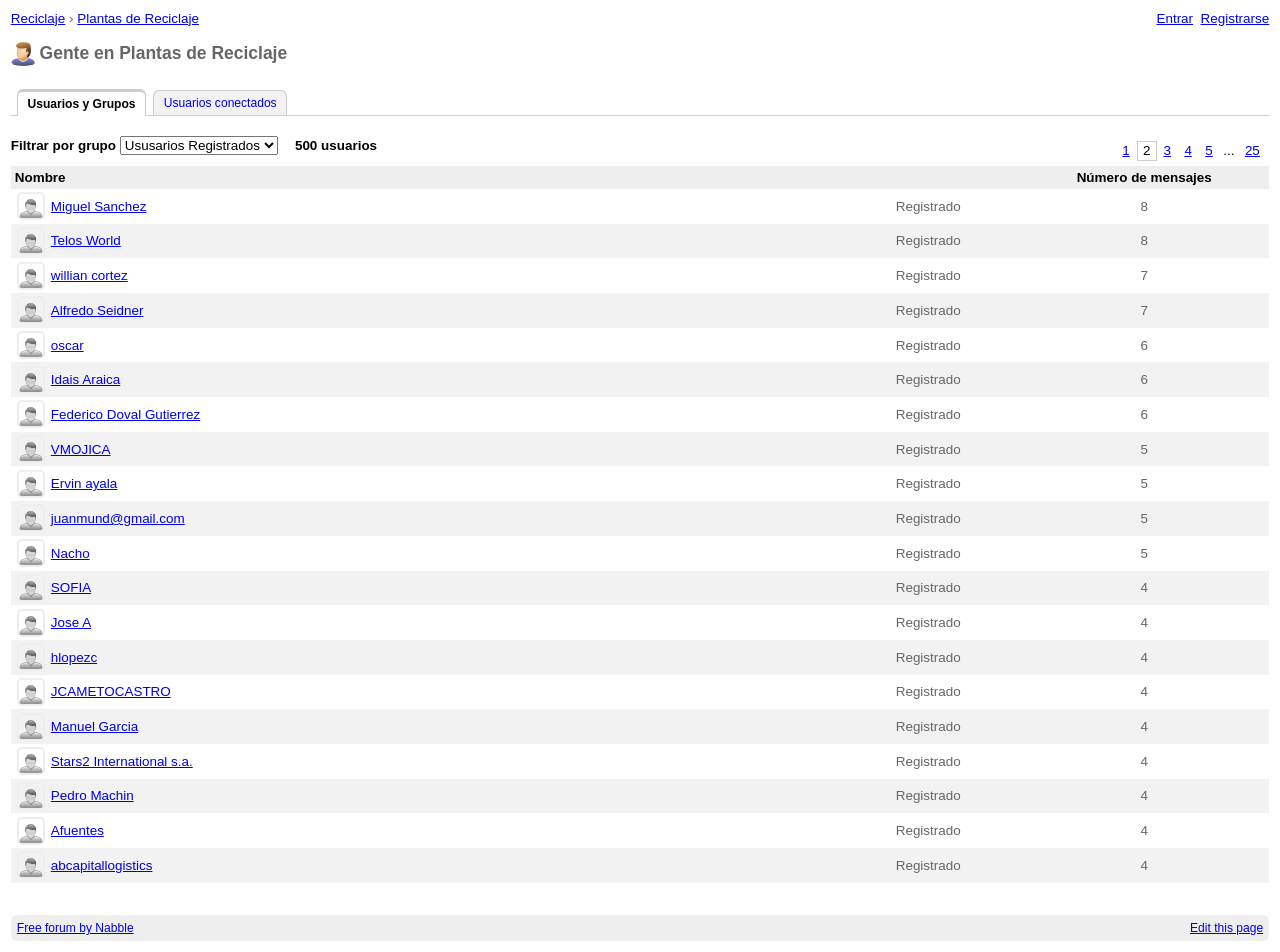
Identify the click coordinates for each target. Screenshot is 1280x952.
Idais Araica (85, 379)
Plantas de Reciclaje (138, 18)
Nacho (70, 553)
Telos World (86, 240)
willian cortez (89, 275)
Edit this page (1226, 928)
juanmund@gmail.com (118, 518)
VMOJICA (81, 449)
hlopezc (74, 657)
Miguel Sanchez (99, 206)
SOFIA (71, 587)
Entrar (1174, 18)
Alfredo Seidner (97, 310)
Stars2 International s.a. (122, 761)
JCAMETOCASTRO (111, 691)
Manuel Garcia (94, 726)
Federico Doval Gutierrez (125, 414)
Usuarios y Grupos (81, 104)
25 (1252, 150)
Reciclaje (38, 18)
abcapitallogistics (102, 865)
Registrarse (1235, 18)
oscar (67, 345)
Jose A (71, 622)
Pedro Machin (92, 795)
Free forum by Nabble (75, 928)
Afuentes (77, 830)
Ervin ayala (84, 483)
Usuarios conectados (220, 103)
